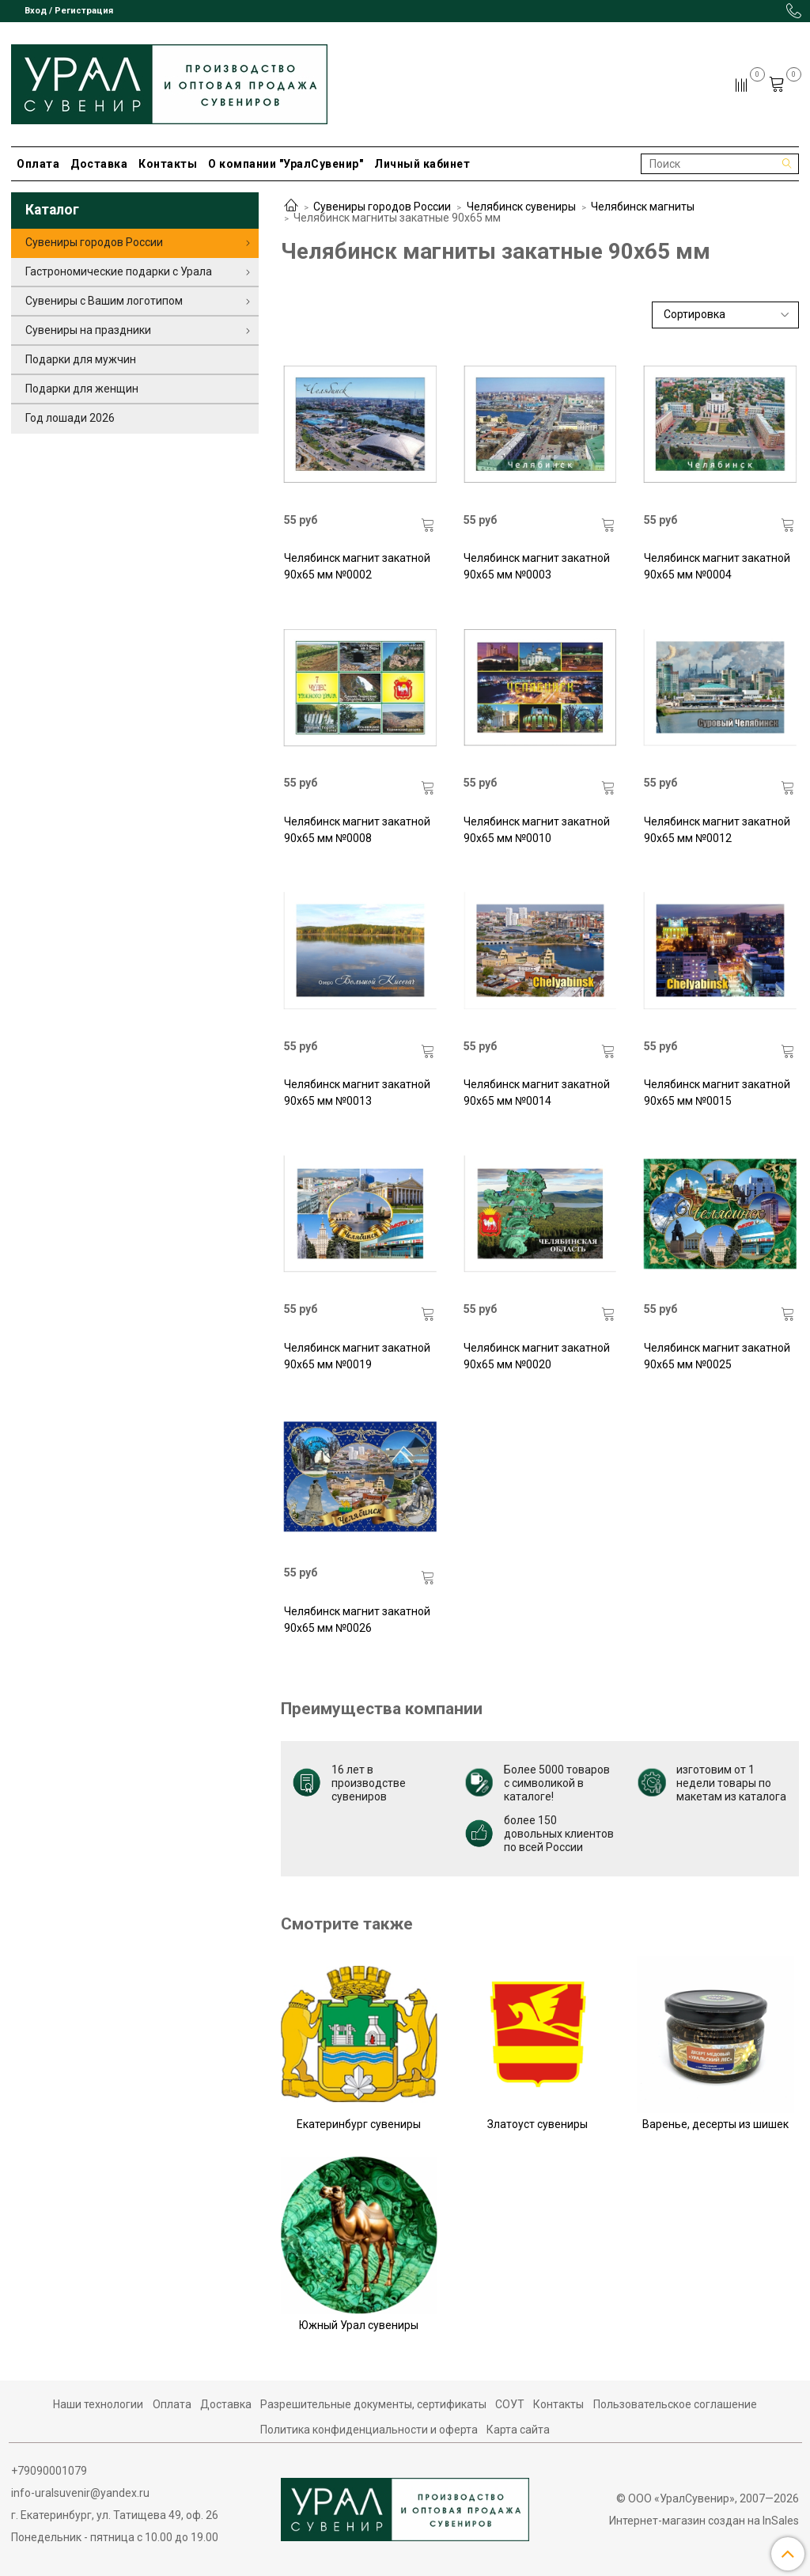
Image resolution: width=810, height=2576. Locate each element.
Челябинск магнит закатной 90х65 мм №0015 (717, 1092)
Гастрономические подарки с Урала (118, 271)
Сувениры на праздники (88, 330)
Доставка (98, 163)
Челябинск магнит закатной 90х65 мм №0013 (357, 1092)
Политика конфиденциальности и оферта (369, 2429)
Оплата (38, 163)
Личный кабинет (422, 163)
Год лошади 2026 (70, 418)
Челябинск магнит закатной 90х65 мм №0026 (357, 1619)
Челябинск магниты (643, 206)
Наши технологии (98, 2404)
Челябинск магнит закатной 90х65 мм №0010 (537, 829)
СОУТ (509, 2404)
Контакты (167, 163)
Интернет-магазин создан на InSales (704, 2520)
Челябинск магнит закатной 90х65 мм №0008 (357, 829)
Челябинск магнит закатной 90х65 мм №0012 (717, 829)
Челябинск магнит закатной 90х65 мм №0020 (537, 1356)
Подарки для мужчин (80, 359)
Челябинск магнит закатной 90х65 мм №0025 (717, 1356)
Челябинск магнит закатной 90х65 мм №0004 (717, 566)
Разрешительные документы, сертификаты (373, 2404)
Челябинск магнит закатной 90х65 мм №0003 (537, 566)
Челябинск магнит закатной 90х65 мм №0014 (537, 1092)
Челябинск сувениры (521, 206)
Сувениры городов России (382, 206)
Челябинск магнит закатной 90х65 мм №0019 (357, 1356)
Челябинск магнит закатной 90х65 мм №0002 (357, 566)
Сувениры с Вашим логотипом (104, 300)
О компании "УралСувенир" (285, 163)
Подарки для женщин (81, 388)
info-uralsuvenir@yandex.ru (80, 2493)
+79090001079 (49, 2470)
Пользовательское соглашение (675, 2404)
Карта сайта (518, 2429)
